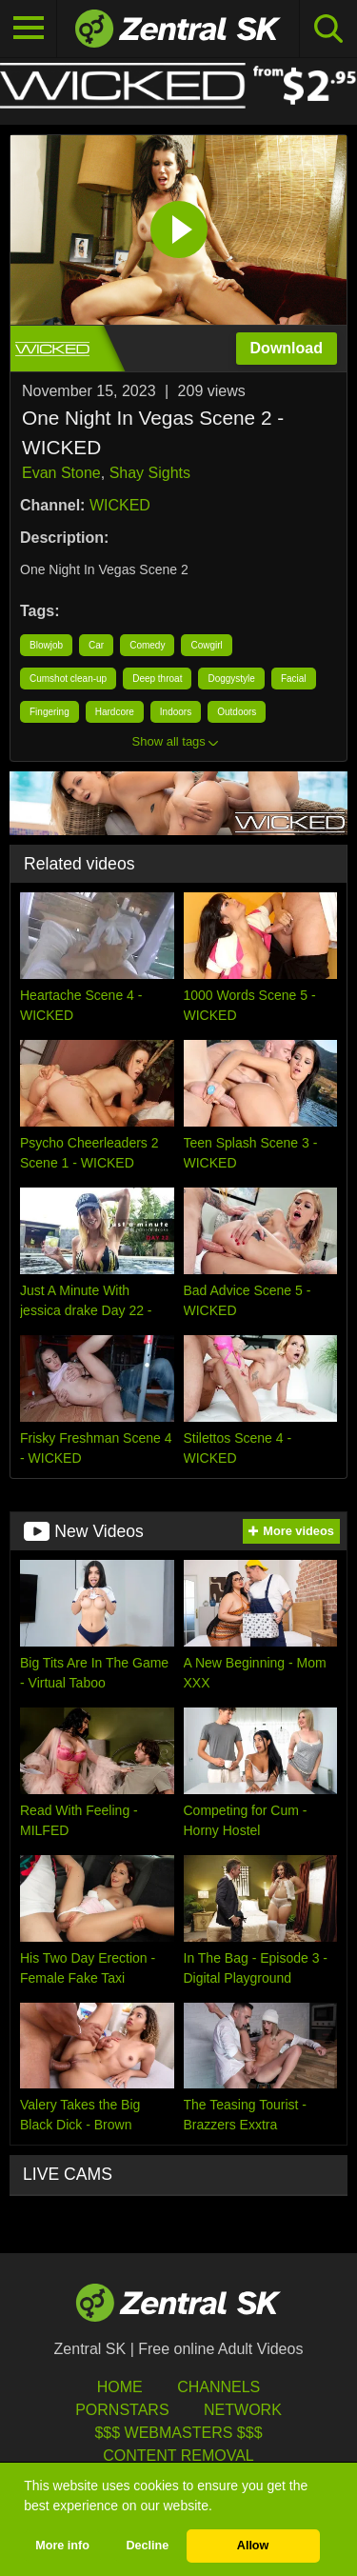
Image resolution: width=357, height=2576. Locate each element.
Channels (218, 2387)
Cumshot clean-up (68, 678)
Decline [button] (147, 2545)
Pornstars (122, 2410)
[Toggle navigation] (28, 28)
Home (120, 2387)
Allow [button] (253, 2545)
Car (96, 645)
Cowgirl (206, 645)
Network (243, 2410)
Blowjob (46, 645)
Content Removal (178, 2455)
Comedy (147, 645)
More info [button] (62, 2545)
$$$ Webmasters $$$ (178, 2433)
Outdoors (236, 712)
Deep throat (157, 678)
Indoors (175, 712)
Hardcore (114, 712)
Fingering (49, 712)
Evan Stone (61, 473)
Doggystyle (231, 678)
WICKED (119, 505)
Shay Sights (149, 473)
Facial (294, 678)
